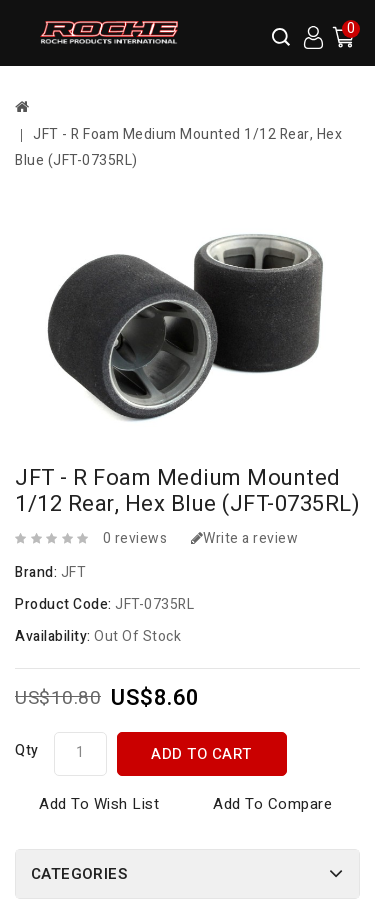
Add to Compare (272, 804)
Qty (27, 750)
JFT (74, 572)
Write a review (245, 538)
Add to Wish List (99, 804)
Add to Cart (201, 754)
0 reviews (135, 538)
